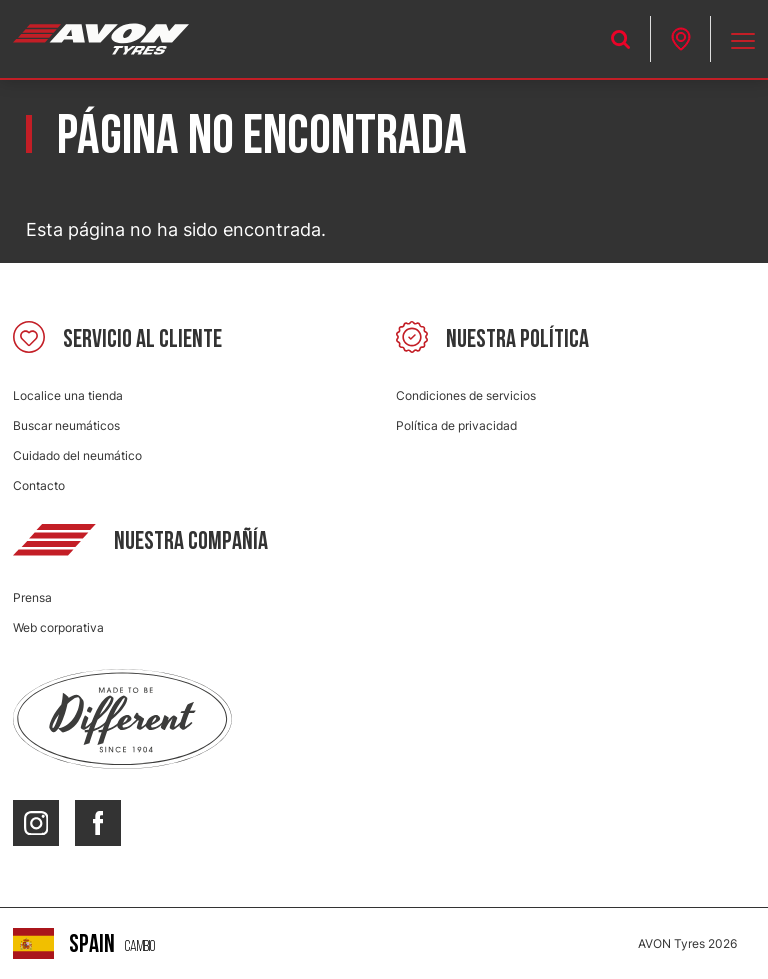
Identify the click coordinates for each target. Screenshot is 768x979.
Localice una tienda (68, 395)
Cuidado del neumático (77, 455)
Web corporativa (58, 627)
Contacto (39, 485)
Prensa (32, 597)
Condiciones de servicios (466, 395)
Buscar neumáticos (66, 425)
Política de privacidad (456, 425)
